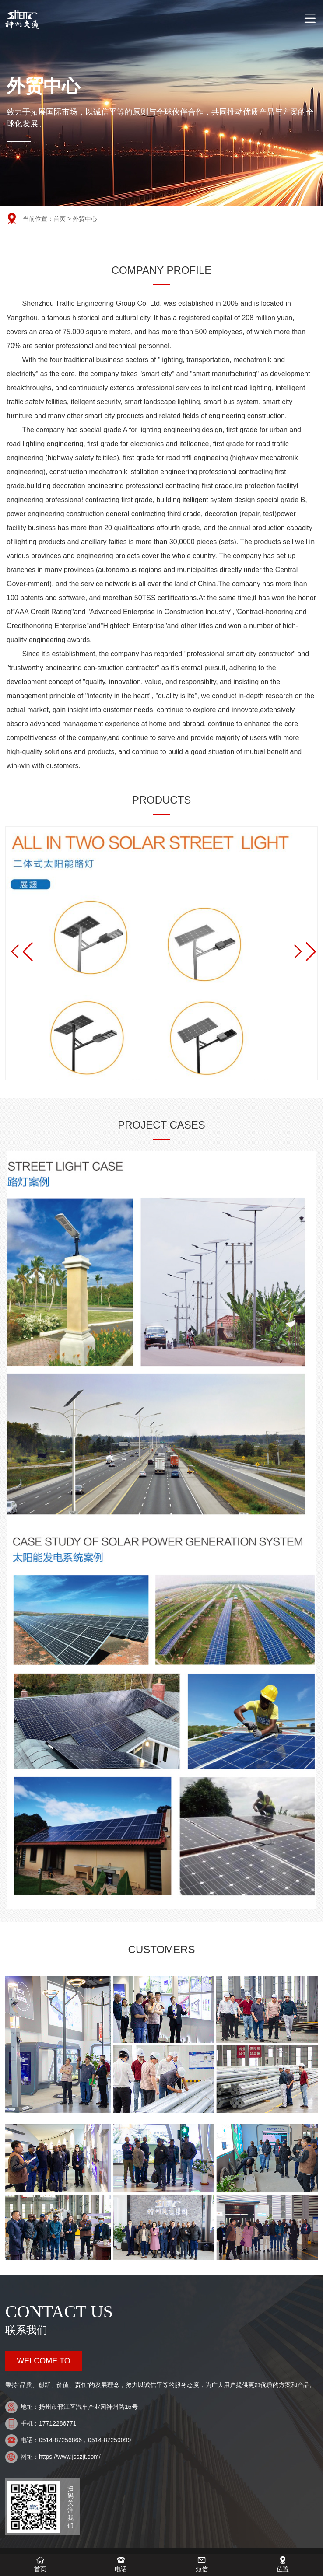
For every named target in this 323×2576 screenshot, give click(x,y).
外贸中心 (85, 218)
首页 (59, 218)
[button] (303, 952)
